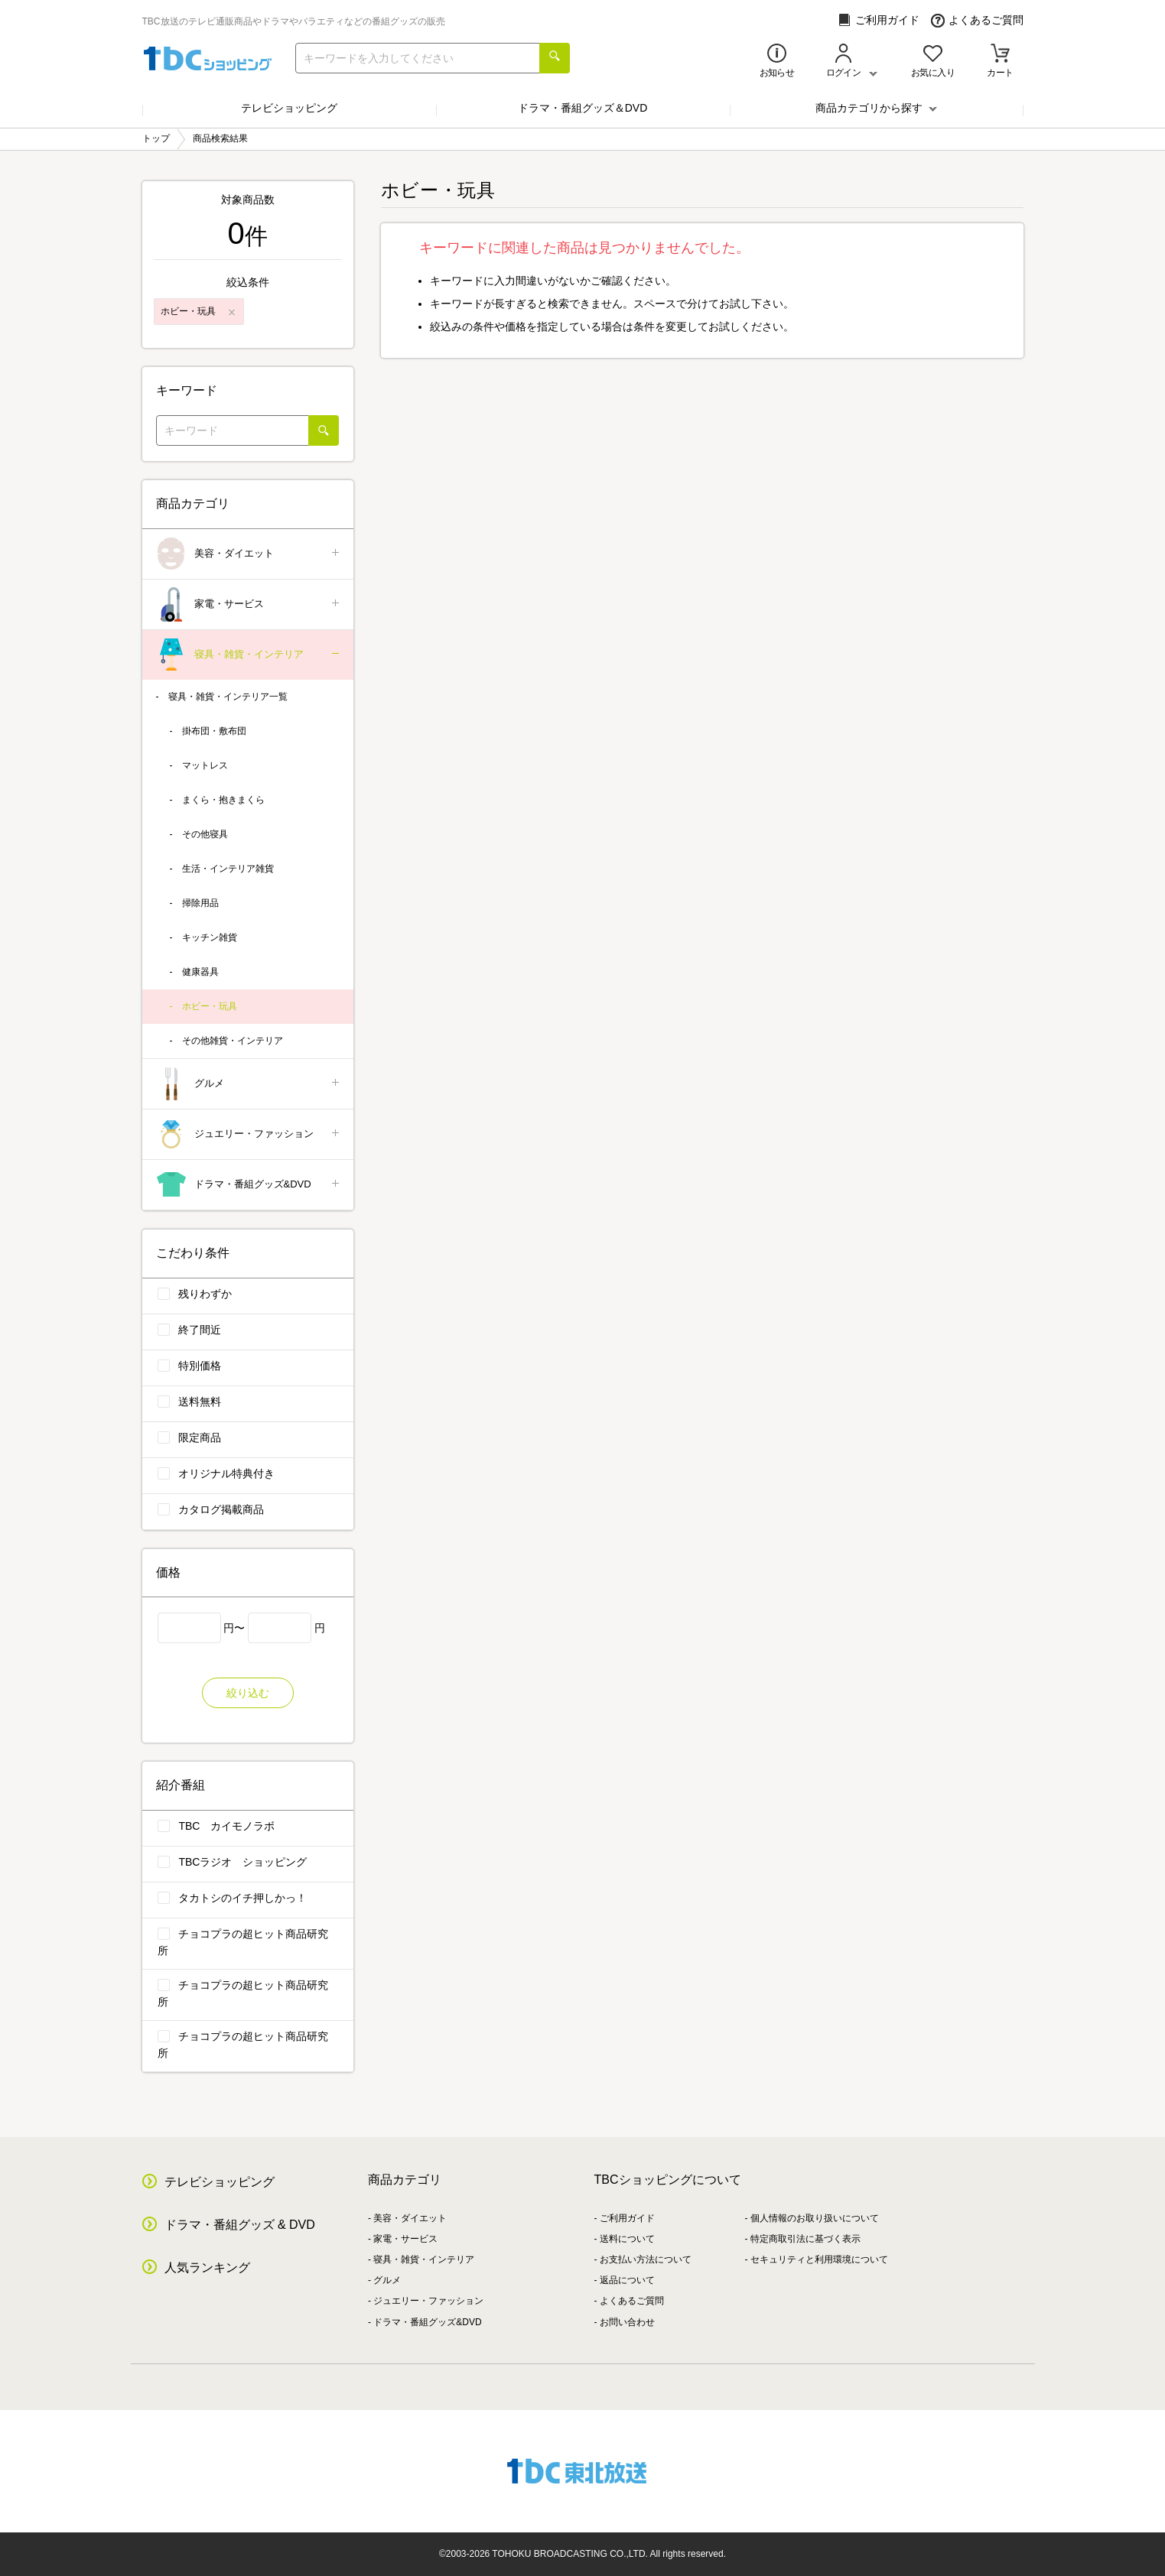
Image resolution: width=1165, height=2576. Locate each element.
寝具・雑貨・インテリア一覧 (228, 696)
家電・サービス (249, 604)
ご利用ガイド (878, 20)
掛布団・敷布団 (214, 731)
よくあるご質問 (977, 20)
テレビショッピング (289, 108)
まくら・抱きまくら (223, 799)
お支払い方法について (646, 2259)
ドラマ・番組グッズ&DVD (249, 1185)
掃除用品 (200, 903)
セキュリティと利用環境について (819, 2259)
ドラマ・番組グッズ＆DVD (583, 108)
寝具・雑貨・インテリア (249, 655)
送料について (627, 2238)
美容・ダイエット (249, 554)
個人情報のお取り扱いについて (814, 2218)
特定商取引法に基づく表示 (805, 2238)
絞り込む (247, 1693)
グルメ (249, 1084)
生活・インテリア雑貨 (228, 868)
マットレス (205, 765)
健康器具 (200, 971)
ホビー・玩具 (209, 1006)
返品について (627, 2280)
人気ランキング (207, 2267)
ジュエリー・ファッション (249, 1134)
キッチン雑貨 (209, 937)
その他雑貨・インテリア (232, 1040)
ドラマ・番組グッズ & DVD (239, 2224)
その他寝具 (205, 834)
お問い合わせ (627, 2322)
